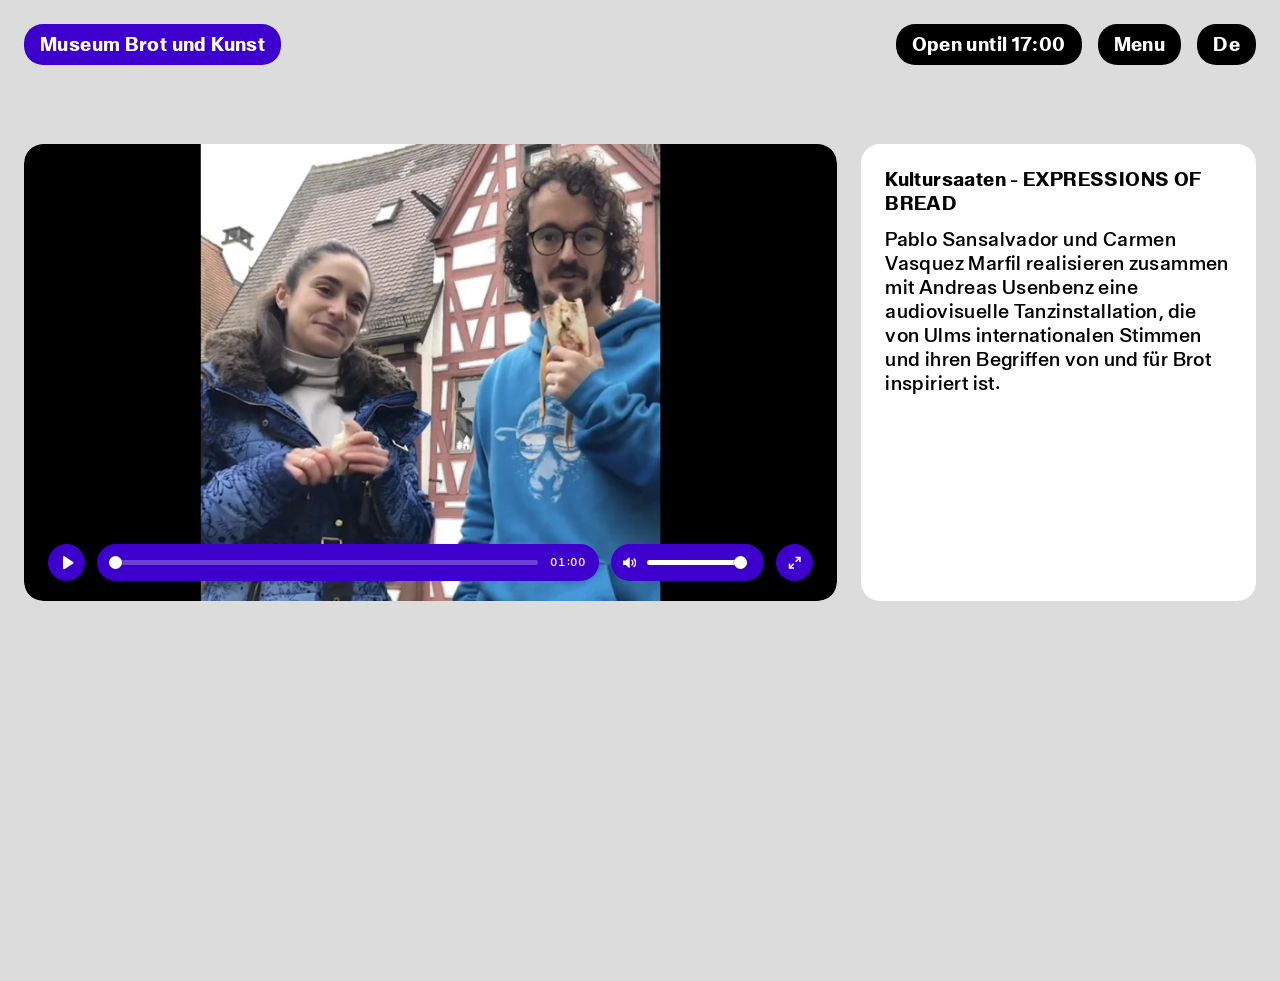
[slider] (323, 562)
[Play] (66, 562)
